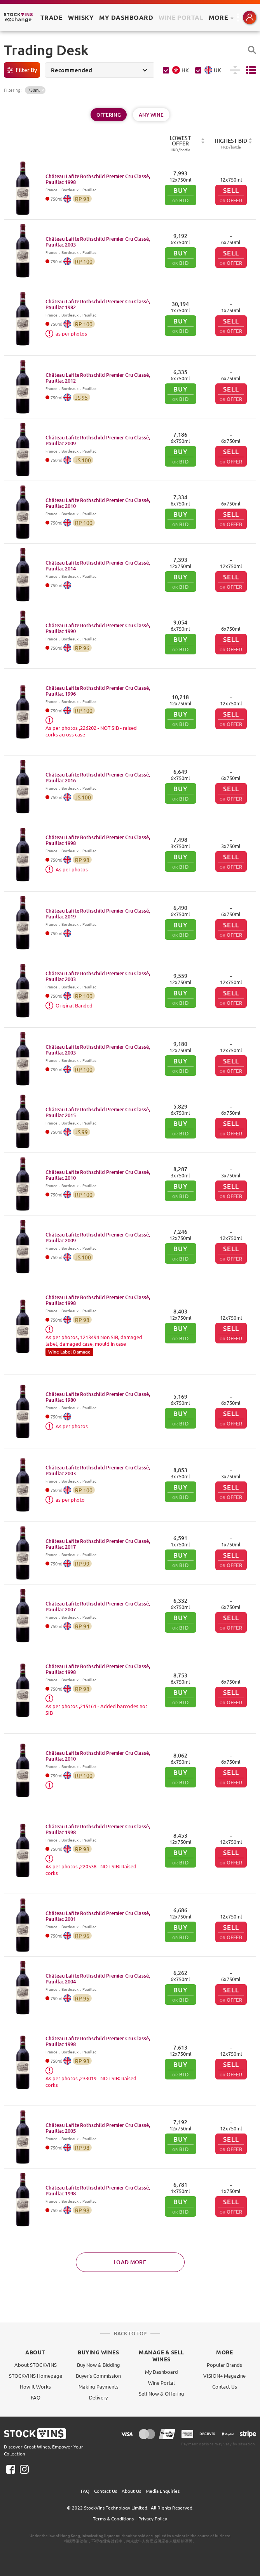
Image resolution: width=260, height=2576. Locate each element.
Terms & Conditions (113, 2518)
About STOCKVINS (35, 2364)
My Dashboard (161, 2371)
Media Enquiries (163, 2491)
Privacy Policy (152, 2518)
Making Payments (99, 2386)
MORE (221, 17)
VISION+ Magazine (224, 2375)
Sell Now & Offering (161, 2393)
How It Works (35, 2386)
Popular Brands (224, 2364)
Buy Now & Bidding (98, 2364)
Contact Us (224, 2386)
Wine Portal (181, 17)
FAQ (35, 2397)
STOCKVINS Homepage (35, 2375)
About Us (131, 2491)
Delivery (98, 2397)
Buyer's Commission (98, 2375)
